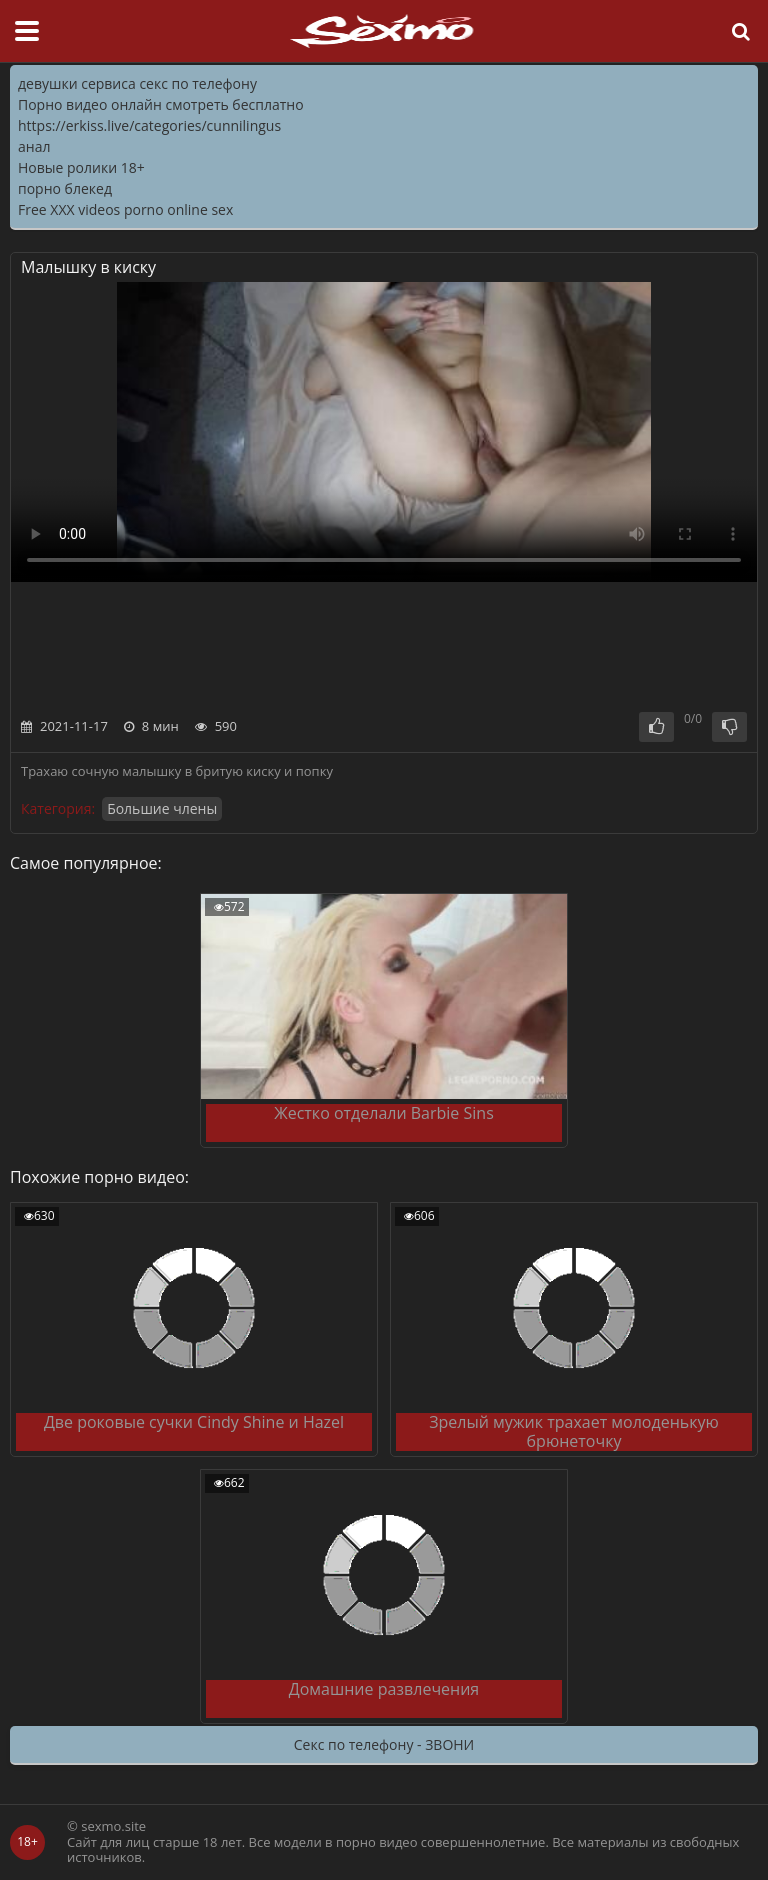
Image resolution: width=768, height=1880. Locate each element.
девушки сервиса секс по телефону (137, 83)
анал (34, 146)
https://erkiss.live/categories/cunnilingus (149, 125)
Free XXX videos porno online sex (125, 209)
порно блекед (65, 188)
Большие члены (162, 808)
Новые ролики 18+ (81, 167)
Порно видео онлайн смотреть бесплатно (161, 104)
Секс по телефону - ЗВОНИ (384, 1744)
